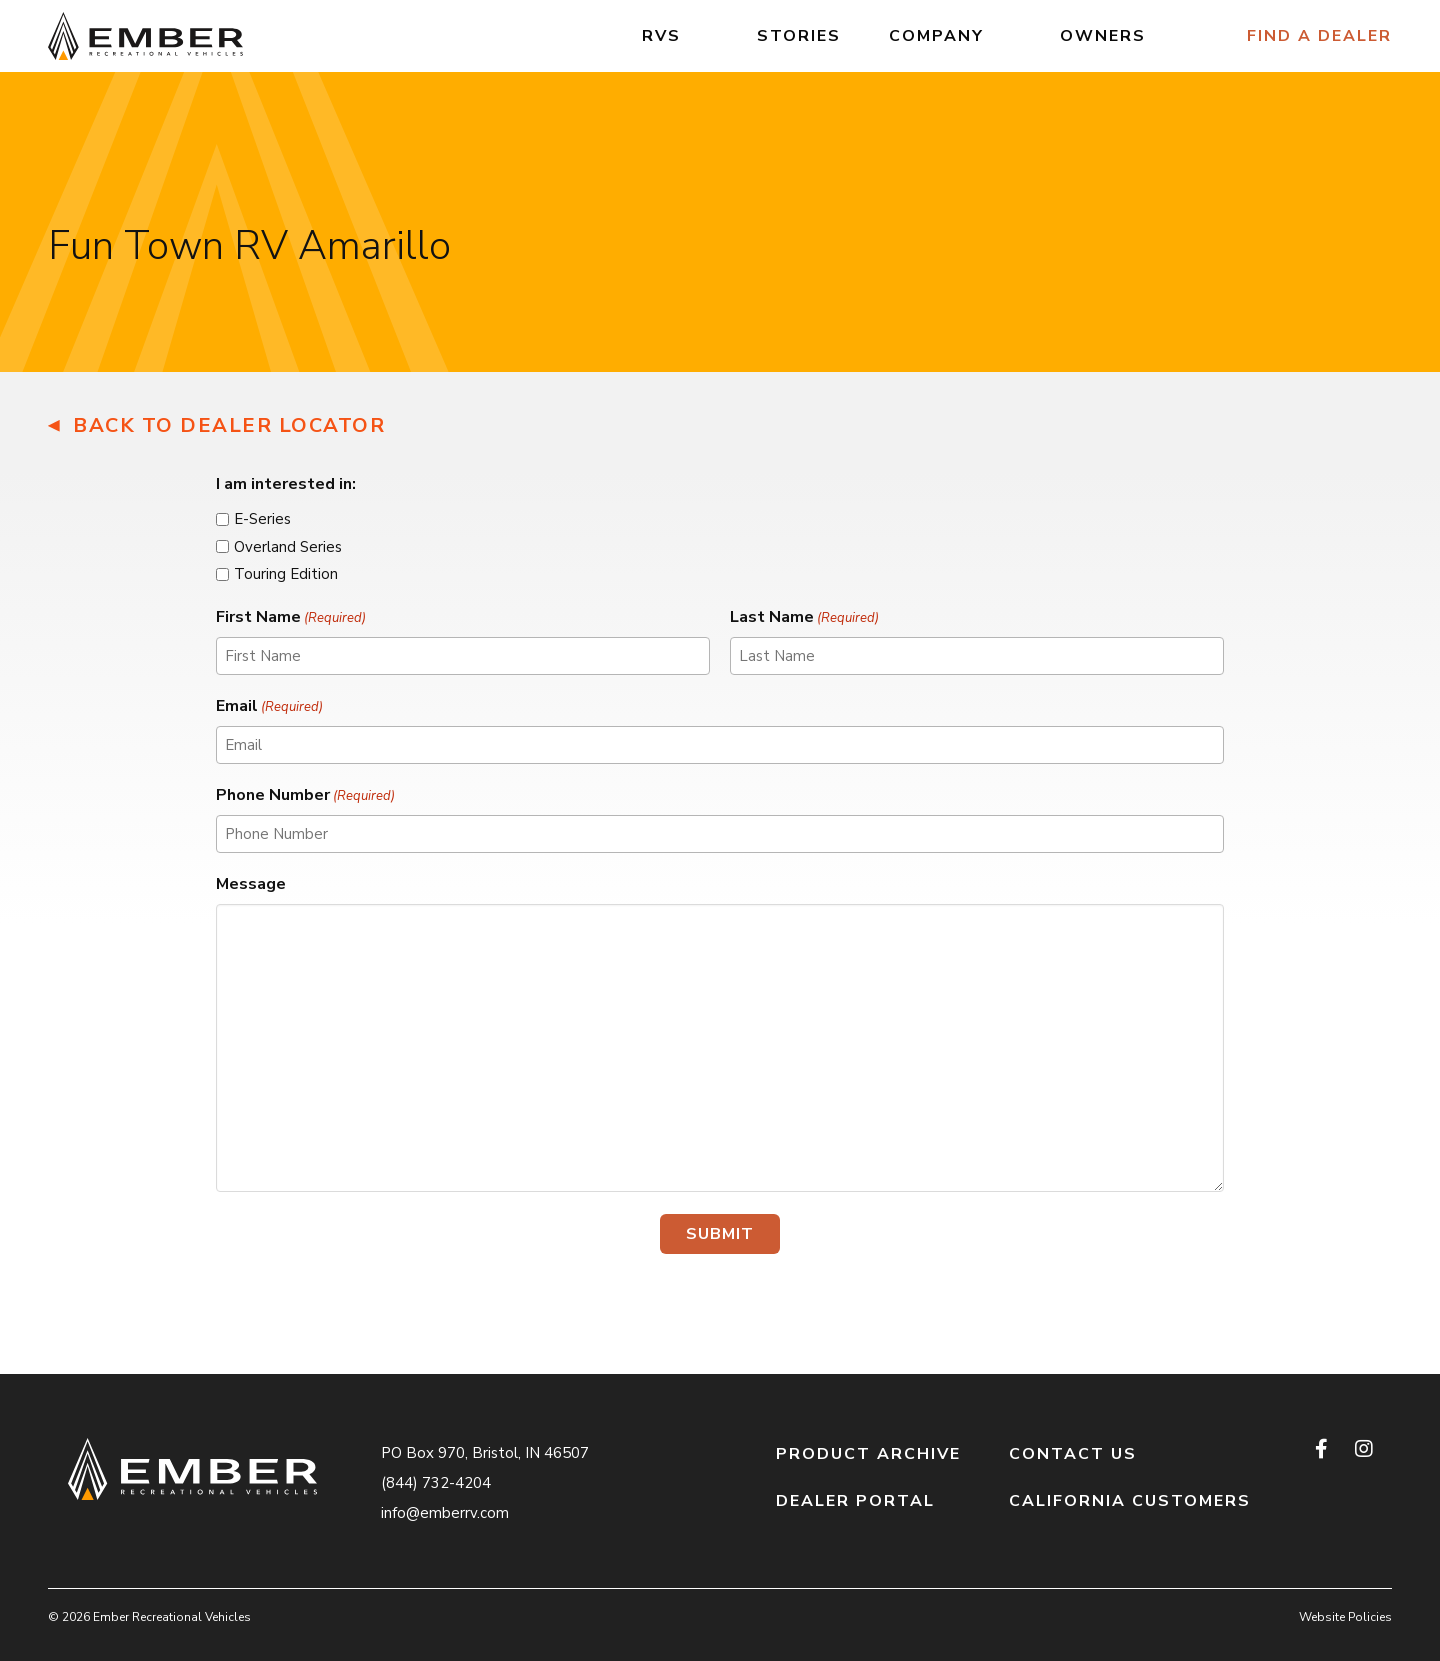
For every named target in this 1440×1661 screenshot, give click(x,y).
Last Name (804, 617)
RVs (661, 36)
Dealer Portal (855, 1501)
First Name (291, 617)
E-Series (262, 519)
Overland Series (288, 547)
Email (269, 706)
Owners (1103, 36)
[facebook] (1323, 1449)
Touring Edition (286, 574)
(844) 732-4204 (436, 1483)
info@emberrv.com (445, 1513)
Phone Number (305, 795)
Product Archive (868, 1454)
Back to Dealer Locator (229, 425)
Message (251, 884)
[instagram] (1363, 1449)
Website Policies (1345, 1617)
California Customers (1130, 1501)
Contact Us (1073, 1454)
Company (936, 36)
